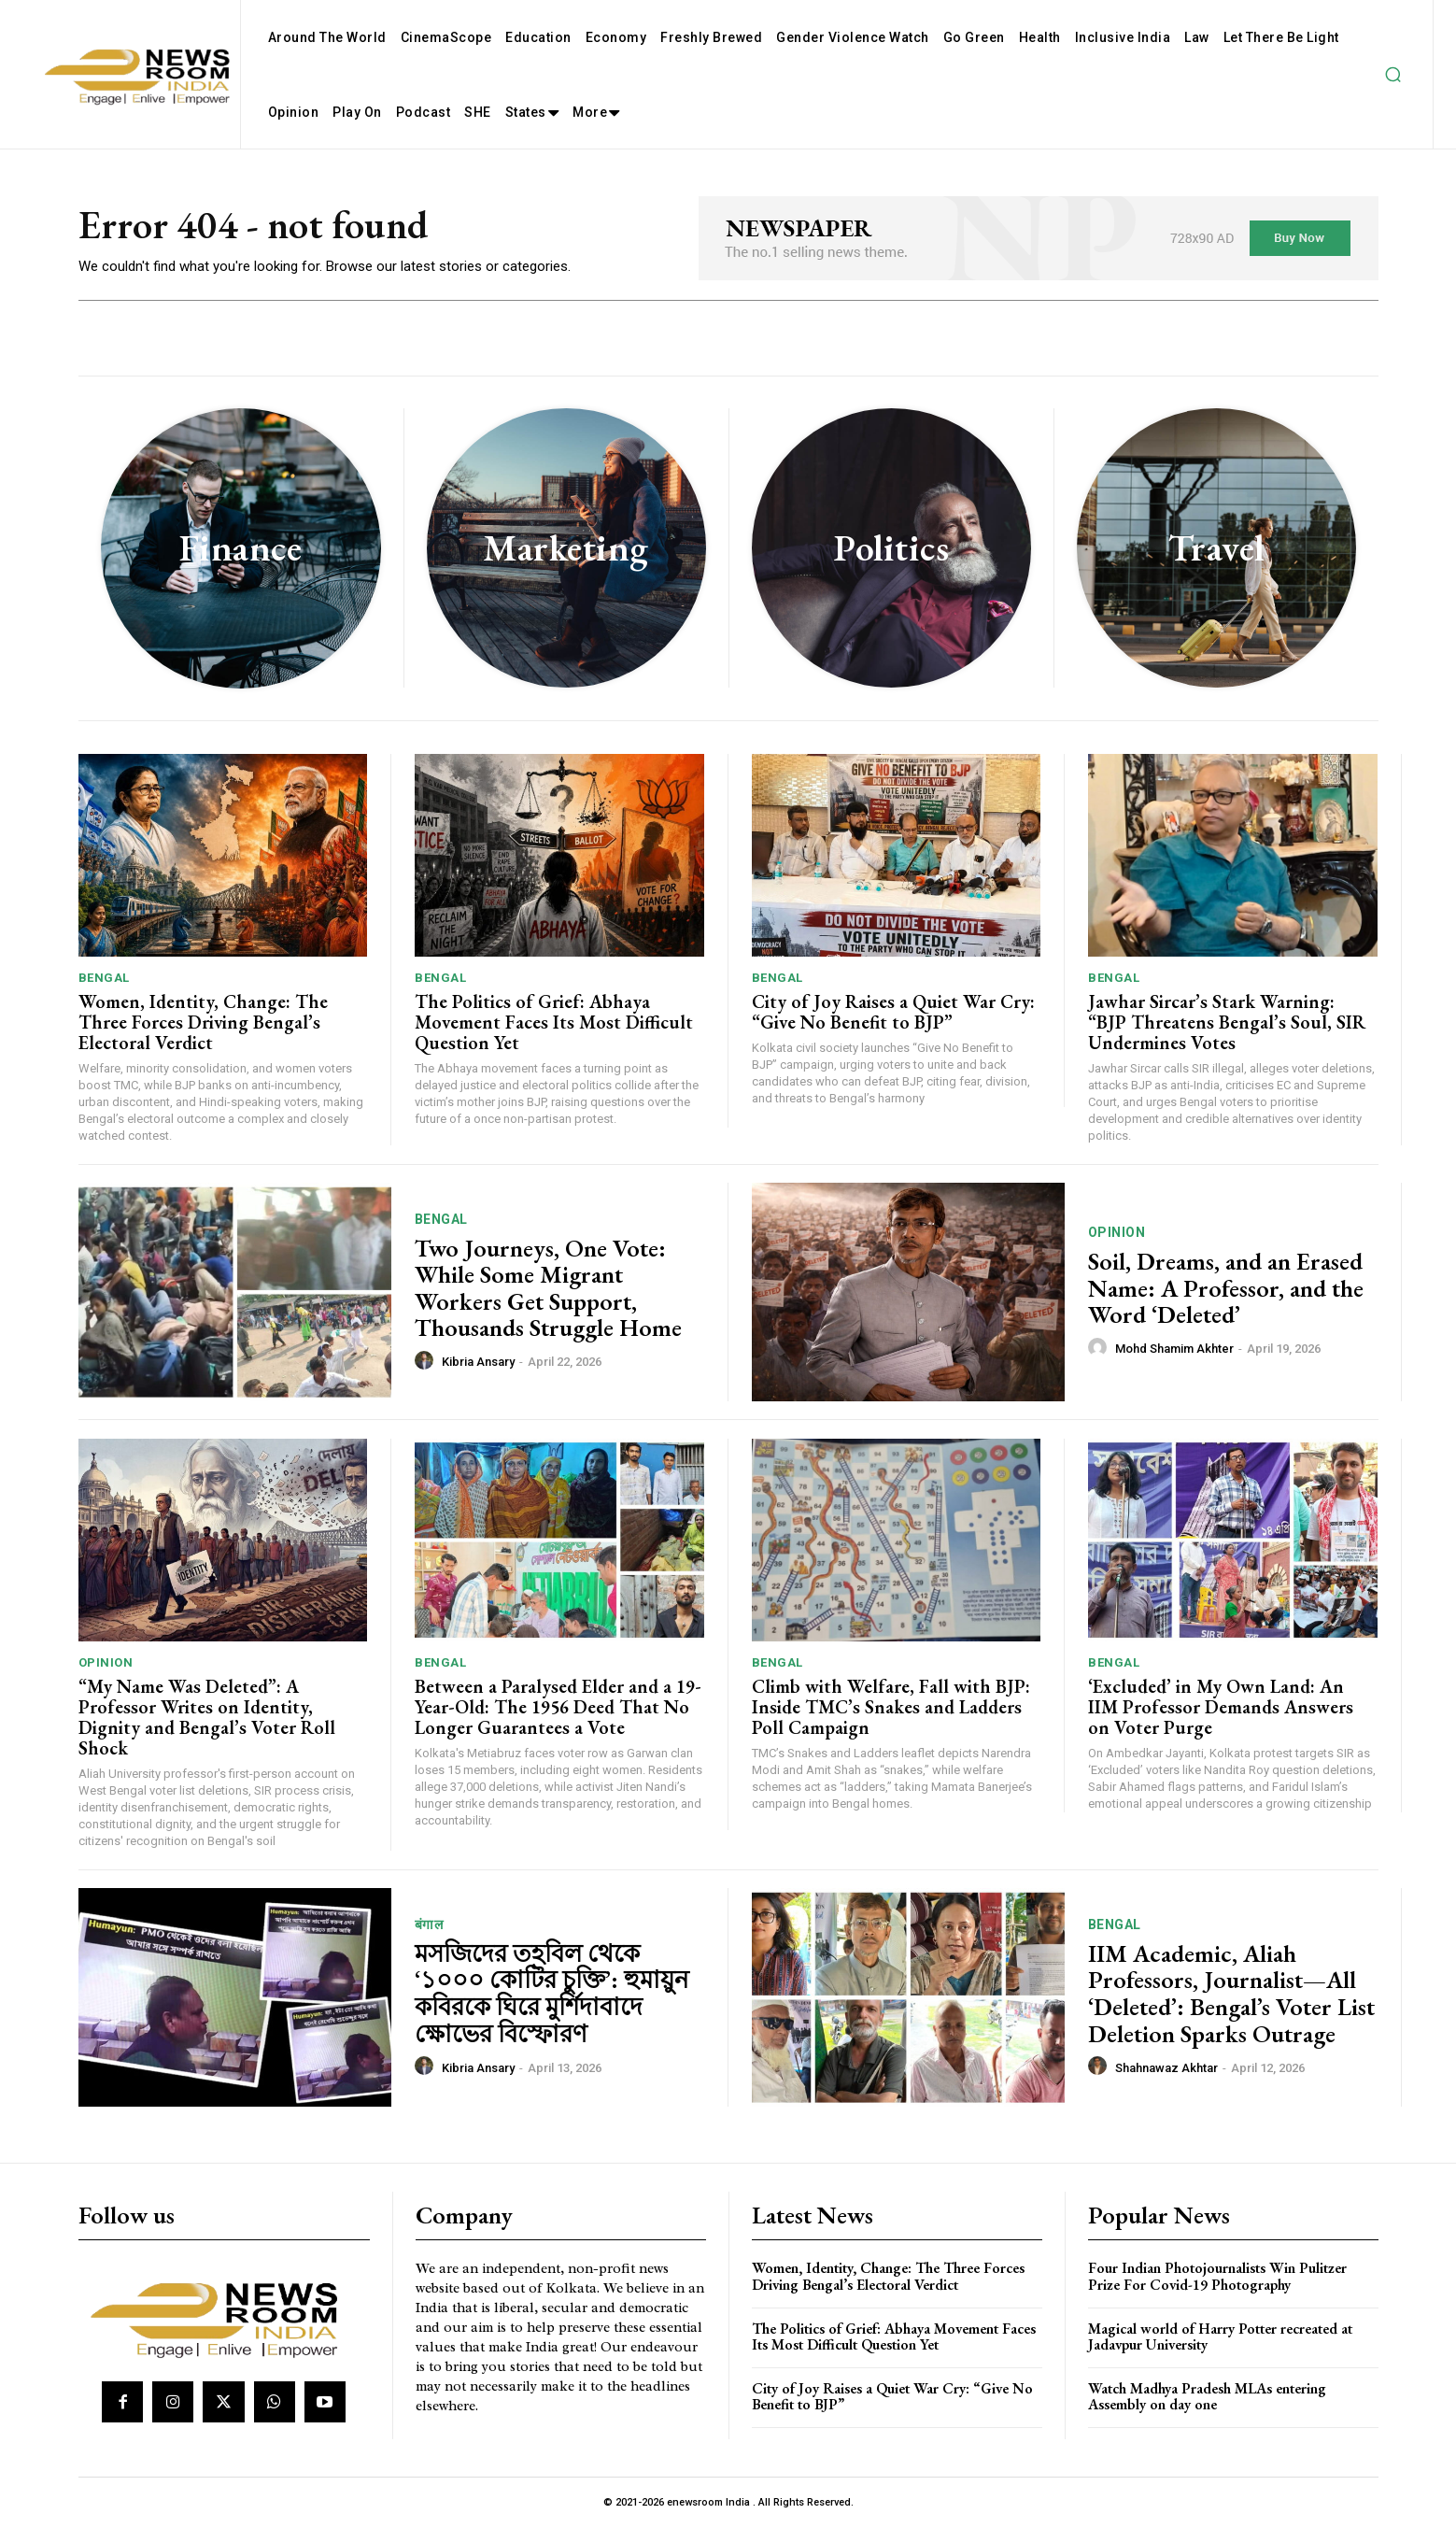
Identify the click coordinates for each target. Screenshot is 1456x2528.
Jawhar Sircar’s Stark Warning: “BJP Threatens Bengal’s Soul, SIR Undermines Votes (1226, 1022)
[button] (1392, 74)
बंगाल (429, 1924)
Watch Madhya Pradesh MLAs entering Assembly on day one (1207, 2397)
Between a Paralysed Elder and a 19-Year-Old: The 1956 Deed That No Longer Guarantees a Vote (558, 1707)
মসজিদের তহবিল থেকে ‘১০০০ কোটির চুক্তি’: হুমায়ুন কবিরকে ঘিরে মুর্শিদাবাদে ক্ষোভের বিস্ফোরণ (552, 1994)
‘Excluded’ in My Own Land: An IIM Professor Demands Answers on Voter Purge (1220, 1707)
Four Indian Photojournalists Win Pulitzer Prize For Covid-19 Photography (1217, 2276)
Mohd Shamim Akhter (1174, 1349)
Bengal (104, 978)
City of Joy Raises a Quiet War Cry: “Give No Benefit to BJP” (893, 1011)
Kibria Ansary (478, 1362)
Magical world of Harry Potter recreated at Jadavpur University (1220, 2337)
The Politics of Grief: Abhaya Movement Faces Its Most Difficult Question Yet (554, 1022)
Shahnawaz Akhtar (1166, 2068)
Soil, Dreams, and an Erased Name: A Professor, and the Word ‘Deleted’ (1226, 1287)
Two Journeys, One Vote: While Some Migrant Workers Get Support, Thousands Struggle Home (548, 1288)
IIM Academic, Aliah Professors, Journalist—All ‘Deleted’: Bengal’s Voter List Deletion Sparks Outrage (1231, 1994)
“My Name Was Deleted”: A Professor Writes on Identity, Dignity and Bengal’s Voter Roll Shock (206, 1717)
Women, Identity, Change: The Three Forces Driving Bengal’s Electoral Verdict (203, 1022)
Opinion (1117, 1232)
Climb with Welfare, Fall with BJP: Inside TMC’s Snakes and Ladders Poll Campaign (891, 1707)
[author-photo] (427, 1361)
